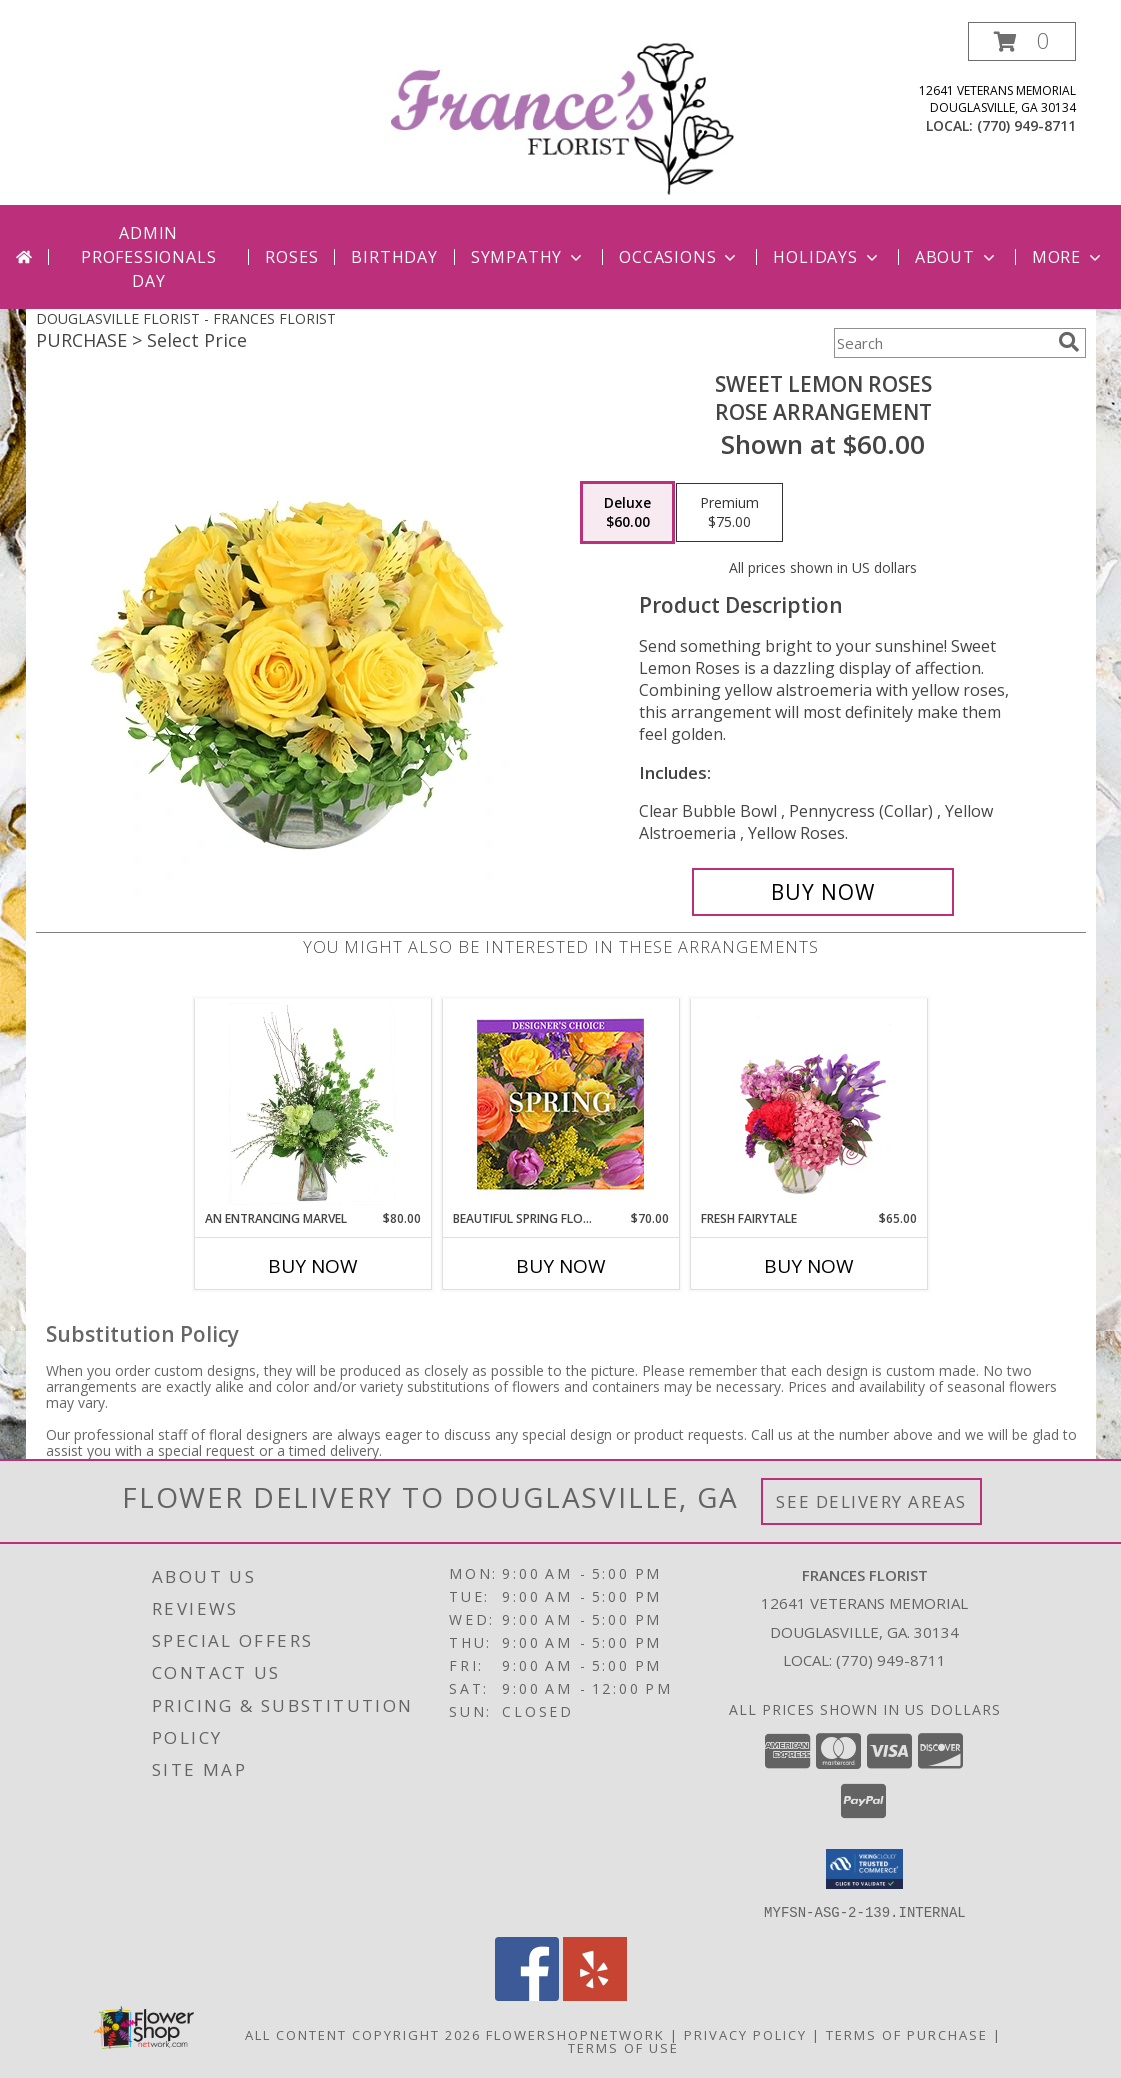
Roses (291, 257)
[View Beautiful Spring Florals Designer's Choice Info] (560, 1104)
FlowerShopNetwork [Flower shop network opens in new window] (575, 2034)
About (957, 257)
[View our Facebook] (527, 1994)
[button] (1022, 41)
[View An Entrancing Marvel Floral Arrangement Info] (312, 1104)
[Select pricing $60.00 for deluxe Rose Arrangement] (627, 513)
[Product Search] (942, 343)
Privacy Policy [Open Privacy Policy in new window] (745, 2034)
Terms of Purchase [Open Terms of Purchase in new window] (907, 2034)
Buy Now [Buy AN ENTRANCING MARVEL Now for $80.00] (313, 1266)
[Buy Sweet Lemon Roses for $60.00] (823, 892)
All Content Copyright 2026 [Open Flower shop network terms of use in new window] (363, 2034)
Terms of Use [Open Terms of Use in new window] (623, 2047)
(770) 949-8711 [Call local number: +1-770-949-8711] (1026, 125)
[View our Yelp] (595, 1994)
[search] (1069, 342)
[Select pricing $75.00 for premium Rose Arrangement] (729, 513)
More (1068, 257)
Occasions (679, 257)
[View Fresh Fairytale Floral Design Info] (808, 1104)
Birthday (394, 257)
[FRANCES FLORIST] (563, 113)
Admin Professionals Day (148, 257)
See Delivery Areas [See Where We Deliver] (871, 1501)
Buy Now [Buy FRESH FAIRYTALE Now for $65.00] (809, 1266)
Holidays (827, 257)
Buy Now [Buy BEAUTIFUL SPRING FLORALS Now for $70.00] (561, 1266)
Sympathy (528, 257)
